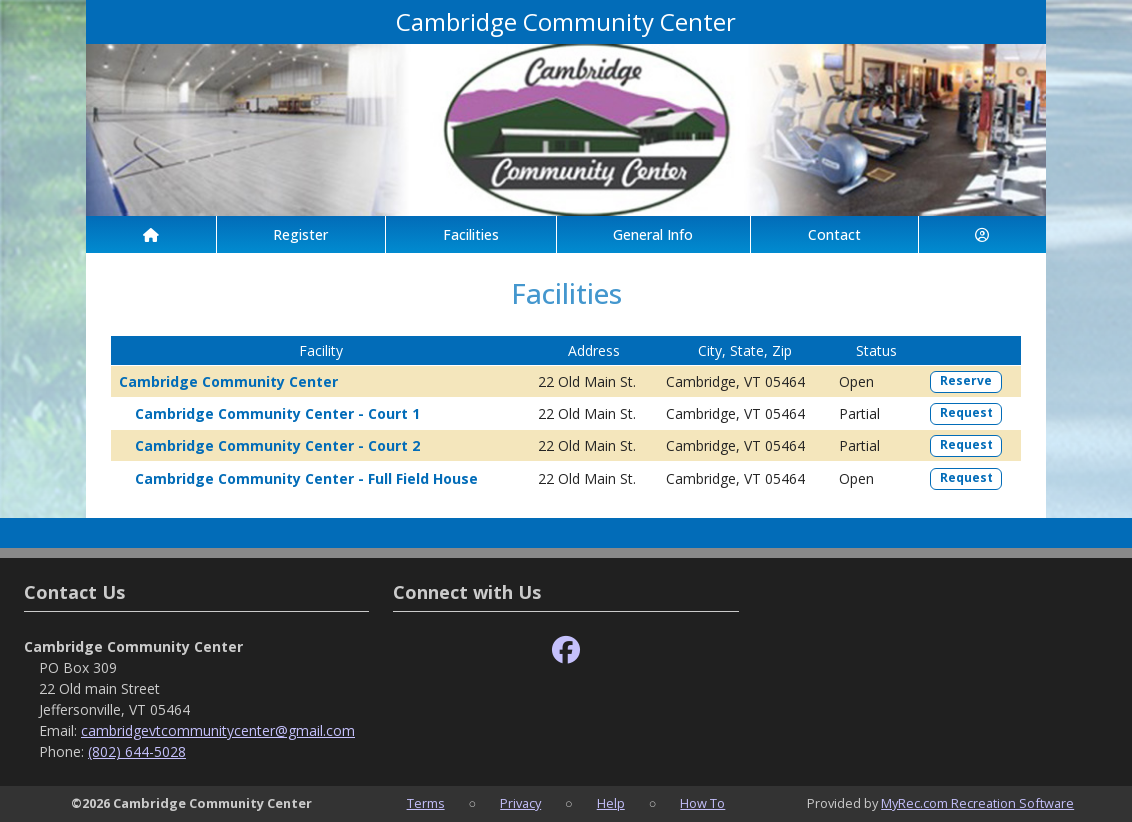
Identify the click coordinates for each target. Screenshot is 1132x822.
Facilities (471, 234)
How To (702, 803)
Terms (426, 803)
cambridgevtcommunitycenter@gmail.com (218, 730)
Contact (834, 234)
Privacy (520, 803)
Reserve (966, 380)
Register (300, 234)
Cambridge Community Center (228, 381)
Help (611, 803)
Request (966, 412)
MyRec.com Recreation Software (977, 803)
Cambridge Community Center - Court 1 (277, 413)
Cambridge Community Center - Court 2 (277, 445)
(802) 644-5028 (137, 751)
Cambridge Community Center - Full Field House (306, 478)
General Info (653, 234)
